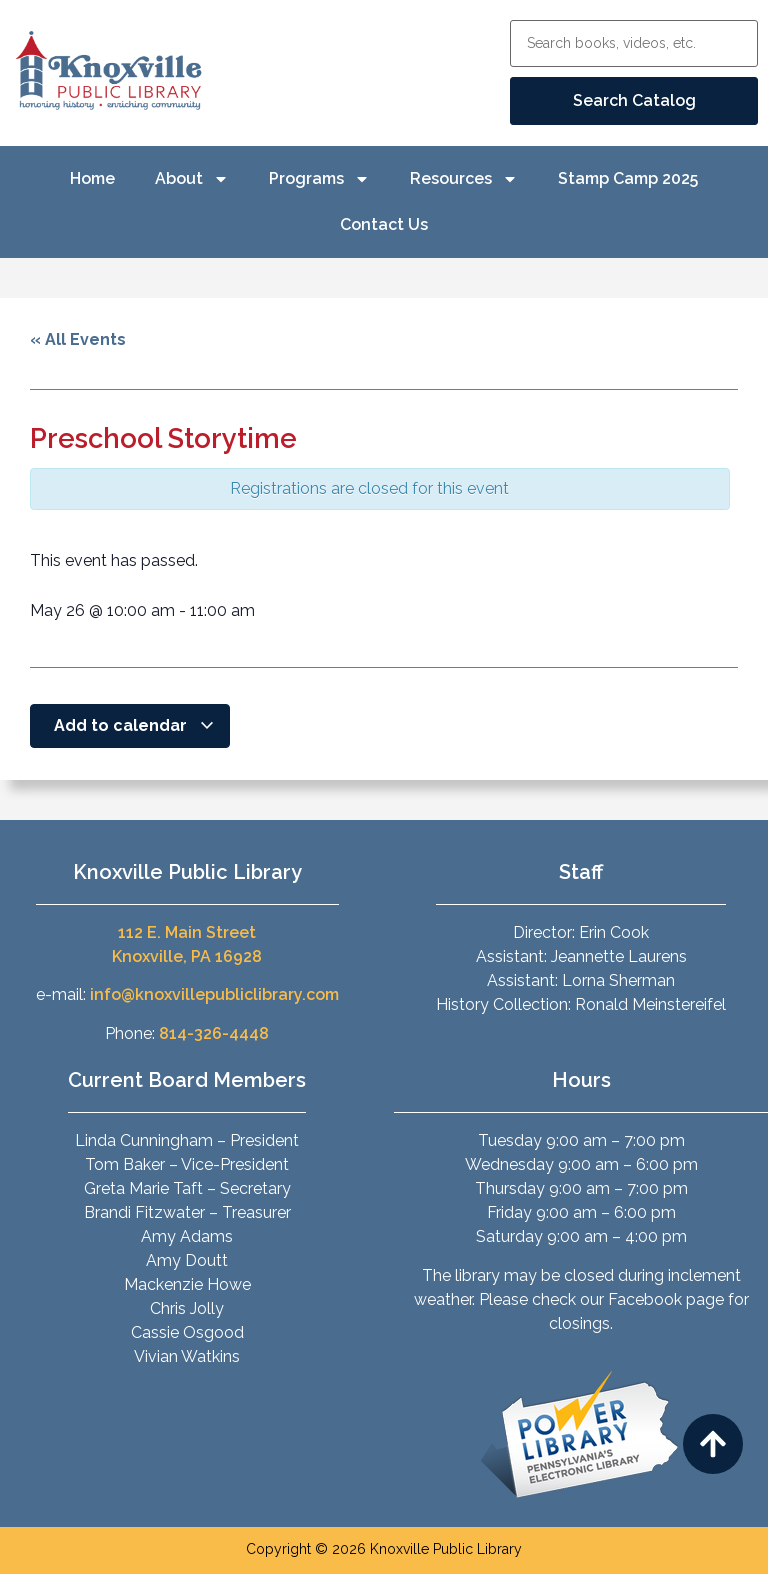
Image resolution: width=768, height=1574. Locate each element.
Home (92, 178)
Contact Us (384, 224)
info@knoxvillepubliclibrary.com (214, 994)
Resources (464, 179)
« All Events (78, 339)
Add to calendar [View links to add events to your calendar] (134, 725)
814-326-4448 (214, 1033)
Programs (319, 179)
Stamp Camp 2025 (628, 178)
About (192, 179)
